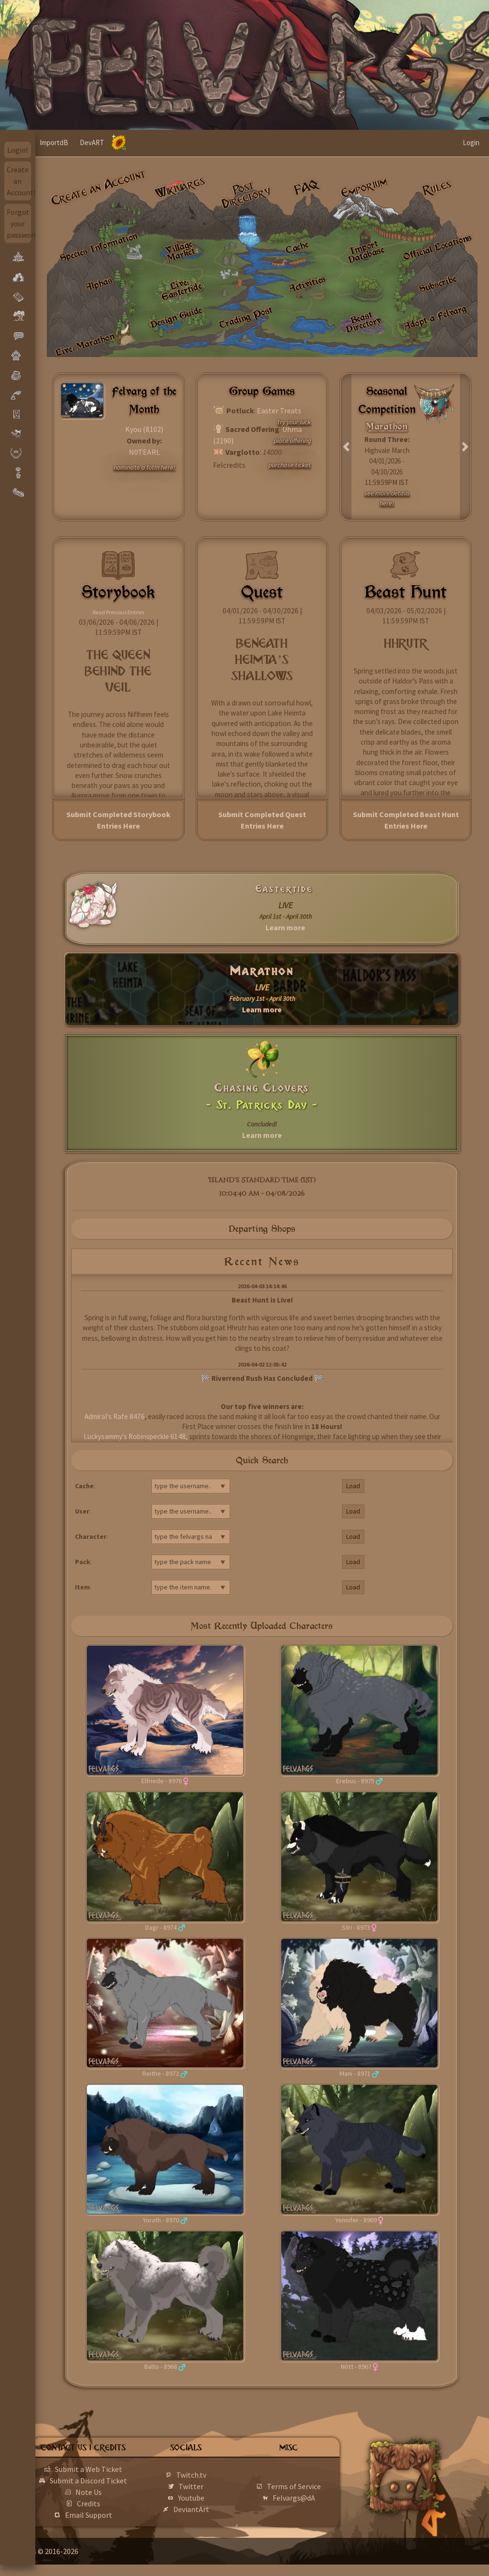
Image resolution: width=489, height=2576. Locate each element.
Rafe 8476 (129, 1416)
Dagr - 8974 (161, 1927)
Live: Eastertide (181, 289)
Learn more (285, 927)
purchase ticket (289, 465)
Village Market (180, 250)
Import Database (366, 251)
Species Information (98, 247)
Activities (307, 283)
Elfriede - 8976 (161, 1781)
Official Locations (437, 247)
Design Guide (176, 317)
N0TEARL (144, 452)
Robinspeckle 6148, (158, 1436)
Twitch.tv (213, 2480)
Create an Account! (19, 181)
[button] (346, 446)
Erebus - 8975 (355, 1781)
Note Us (118, 2503)
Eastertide (284, 888)
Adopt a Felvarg (435, 317)
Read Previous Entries (118, 612)
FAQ (307, 188)
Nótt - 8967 (356, 2366)
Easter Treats (279, 410)
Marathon (262, 971)
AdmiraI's (98, 1416)
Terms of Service (307, 2492)
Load (353, 1486)
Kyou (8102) (144, 429)
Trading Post (246, 317)
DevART (126, 142)
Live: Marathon (84, 344)
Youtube (213, 2503)
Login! (17, 150)
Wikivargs (180, 188)
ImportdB (88, 142)
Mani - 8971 (355, 2073)
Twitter (212, 2492)
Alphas (98, 283)
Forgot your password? (19, 223)
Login (471, 142)
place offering (292, 440)
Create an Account (98, 188)
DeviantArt (213, 2515)
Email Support (117, 2526)
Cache (296, 246)
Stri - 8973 (356, 1927)
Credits (117, 2515)
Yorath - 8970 (161, 2220)
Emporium (364, 187)
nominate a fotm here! (144, 467)
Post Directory (246, 194)
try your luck (294, 422)
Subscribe (438, 283)
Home (54, 142)
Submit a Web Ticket (117, 2469)
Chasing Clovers (261, 1088)
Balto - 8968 (160, 2366)
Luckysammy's (105, 1436)
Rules (437, 187)
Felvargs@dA (307, 2503)
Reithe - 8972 (160, 2073)
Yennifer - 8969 (356, 2220)
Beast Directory (364, 321)
